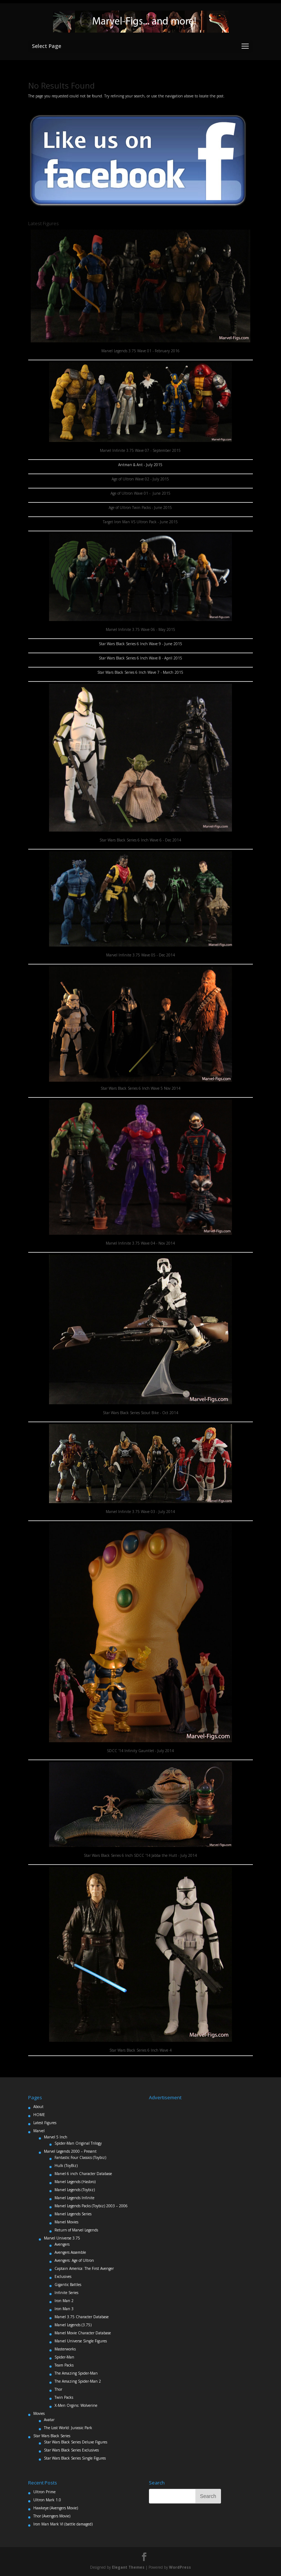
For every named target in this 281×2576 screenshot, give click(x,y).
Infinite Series (66, 2292)
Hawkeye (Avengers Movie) (55, 2507)
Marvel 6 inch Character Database (83, 2173)
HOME (39, 2114)
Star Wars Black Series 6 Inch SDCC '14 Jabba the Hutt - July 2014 (140, 1855)
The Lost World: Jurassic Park (68, 2427)
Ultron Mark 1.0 (47, 2499)
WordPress (180, 2567)
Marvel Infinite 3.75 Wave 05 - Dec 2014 (140, 955)
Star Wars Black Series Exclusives (71, 2450)
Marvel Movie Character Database (83, 2332)
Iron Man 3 (64, 2308)
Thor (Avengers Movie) (51, 2516)
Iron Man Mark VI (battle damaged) (63, 2524)
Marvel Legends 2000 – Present (70, 2151)
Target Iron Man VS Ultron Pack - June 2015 (140, 521)
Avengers (62, 2244)
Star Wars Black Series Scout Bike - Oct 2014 (140, 1412)
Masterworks (65, 2349)
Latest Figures (44, 2122)
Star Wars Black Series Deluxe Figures (75, 2442)
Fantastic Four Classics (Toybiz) (80, 2157)
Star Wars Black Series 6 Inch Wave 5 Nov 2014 (140, 1088)
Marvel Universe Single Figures (81, 2340)
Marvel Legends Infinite (74, 2197)
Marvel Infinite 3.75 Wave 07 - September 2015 (140, 450)
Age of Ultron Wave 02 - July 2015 (140, 479)
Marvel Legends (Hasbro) (75, 2181)
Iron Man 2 (64, 2300)
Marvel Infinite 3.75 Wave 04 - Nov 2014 (140, 1243)
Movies (39, 2413)
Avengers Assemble (70, 2252)
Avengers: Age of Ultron (74, 2260)
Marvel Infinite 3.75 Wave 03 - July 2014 (140, 1511)
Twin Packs (64, 2397)
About (38, 2106)
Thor (58, 2389)
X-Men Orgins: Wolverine (76, 2405)
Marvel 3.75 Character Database (82, 2316)
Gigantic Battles (68, 2284)
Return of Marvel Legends (76, 2230)
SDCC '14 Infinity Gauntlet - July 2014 (140, 1750)
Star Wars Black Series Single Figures (75, 2458)
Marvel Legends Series (73, 2213)
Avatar (49, 2419)
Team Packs (64, 2365)
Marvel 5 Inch (55, 2137)
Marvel (39, 2130)
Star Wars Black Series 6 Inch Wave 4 (140, 2050)
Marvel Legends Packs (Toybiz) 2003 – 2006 (91, 2205)
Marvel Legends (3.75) (73, 2324)
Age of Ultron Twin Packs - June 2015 (140, 507)
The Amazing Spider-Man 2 (78, 2381)
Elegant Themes (128, 2567)
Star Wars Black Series (51, 2435)
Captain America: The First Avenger (84, 2268)
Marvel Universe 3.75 (62, 2238)
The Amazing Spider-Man (76, 2373)
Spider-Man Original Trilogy (78, 2143)
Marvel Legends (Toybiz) (75, 2189)
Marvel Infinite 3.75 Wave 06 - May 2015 (140, 629)
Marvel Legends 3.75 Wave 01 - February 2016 (140, 350)
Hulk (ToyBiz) (66, 2165)
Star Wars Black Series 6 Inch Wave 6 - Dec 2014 (140, 840)
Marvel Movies (66, 2221)
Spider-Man (64, 2357)
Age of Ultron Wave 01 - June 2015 (140, 493)
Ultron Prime (44, 2491)
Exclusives (63, 2276)
